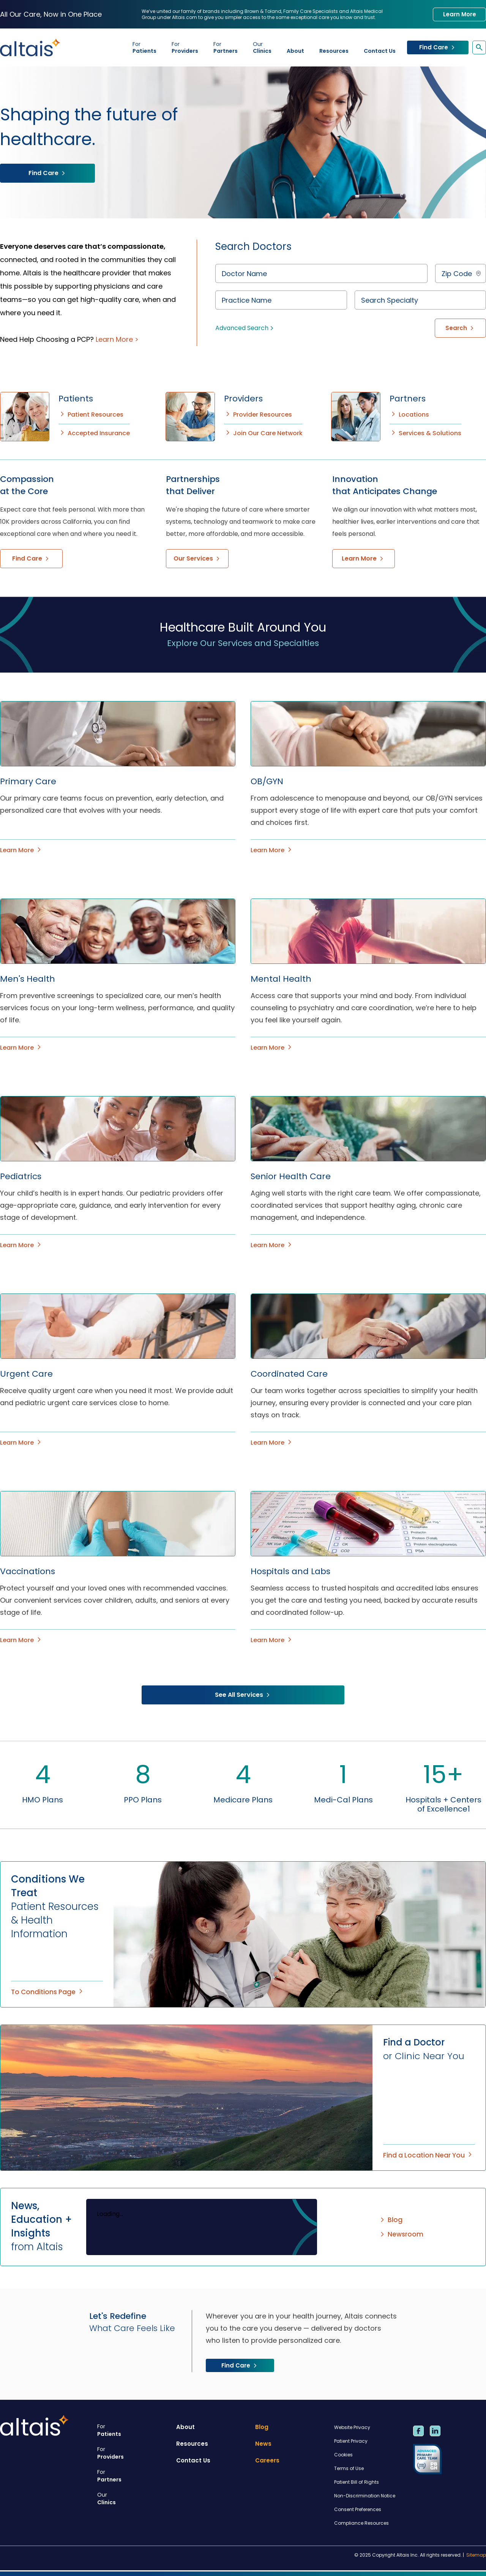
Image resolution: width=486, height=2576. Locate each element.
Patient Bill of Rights (356, 2482)
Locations (409, 414)
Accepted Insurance (94, 433)
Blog (390, 2219)
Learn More (459, 14)
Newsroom (401, 2234)
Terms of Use (349, 2468)
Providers (185, 47)
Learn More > (117, 339)
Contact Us (380, 51)
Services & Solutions (425, 433)
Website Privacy (352, 2427)
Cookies (343, 2454)
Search (460, 328)
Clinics (262, 47)
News (263, 2444)
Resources (334, 51)
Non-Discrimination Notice (364, 2495)
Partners (225, 47)
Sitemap (476, 2555)
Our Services (197, 558)
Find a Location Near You (428, 2155)
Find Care (437, 47)
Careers (267, 2460)
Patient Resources (90, 414)
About (295, 51)
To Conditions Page (48, 1991)
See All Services (243, 1694)
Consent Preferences (357, 2509)
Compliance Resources (361, 2523)
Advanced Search (245, 328)
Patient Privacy (351, 2441)
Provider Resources (258, 414)
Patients (144, 47)
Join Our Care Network (263, 433)
